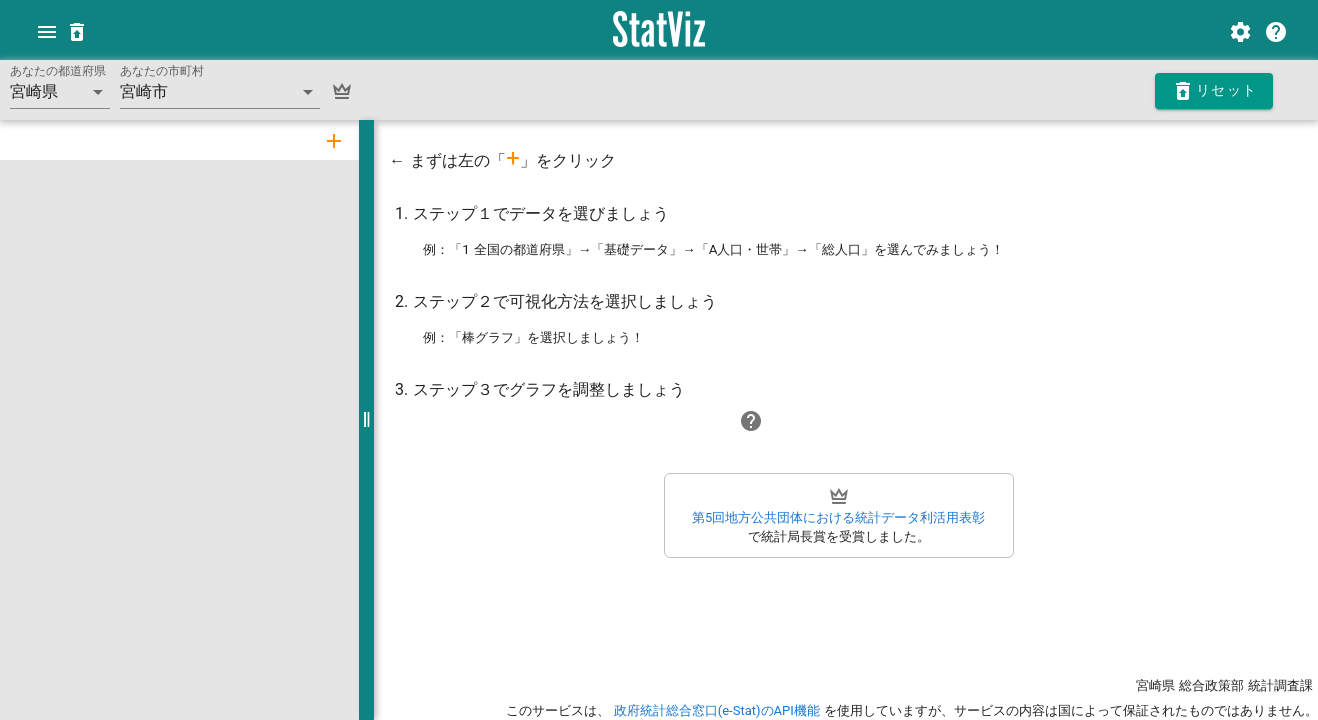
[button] (60, 92)
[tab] (332, 140)
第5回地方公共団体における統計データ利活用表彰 (837, 517)
